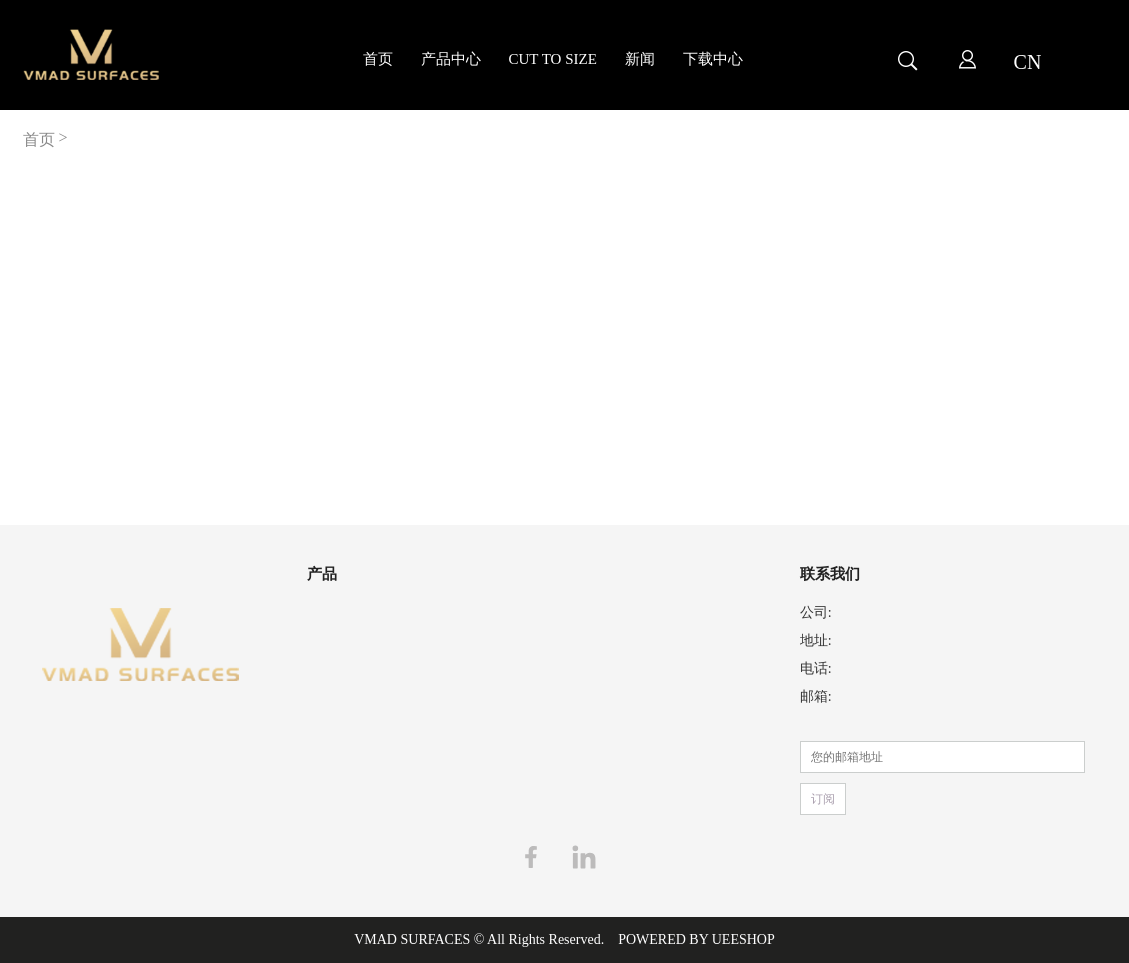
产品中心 (451, 59)
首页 (378, 59)
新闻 (640, 59)
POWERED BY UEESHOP (696, 939)
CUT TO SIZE (553, 59)
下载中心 (713, 59)
